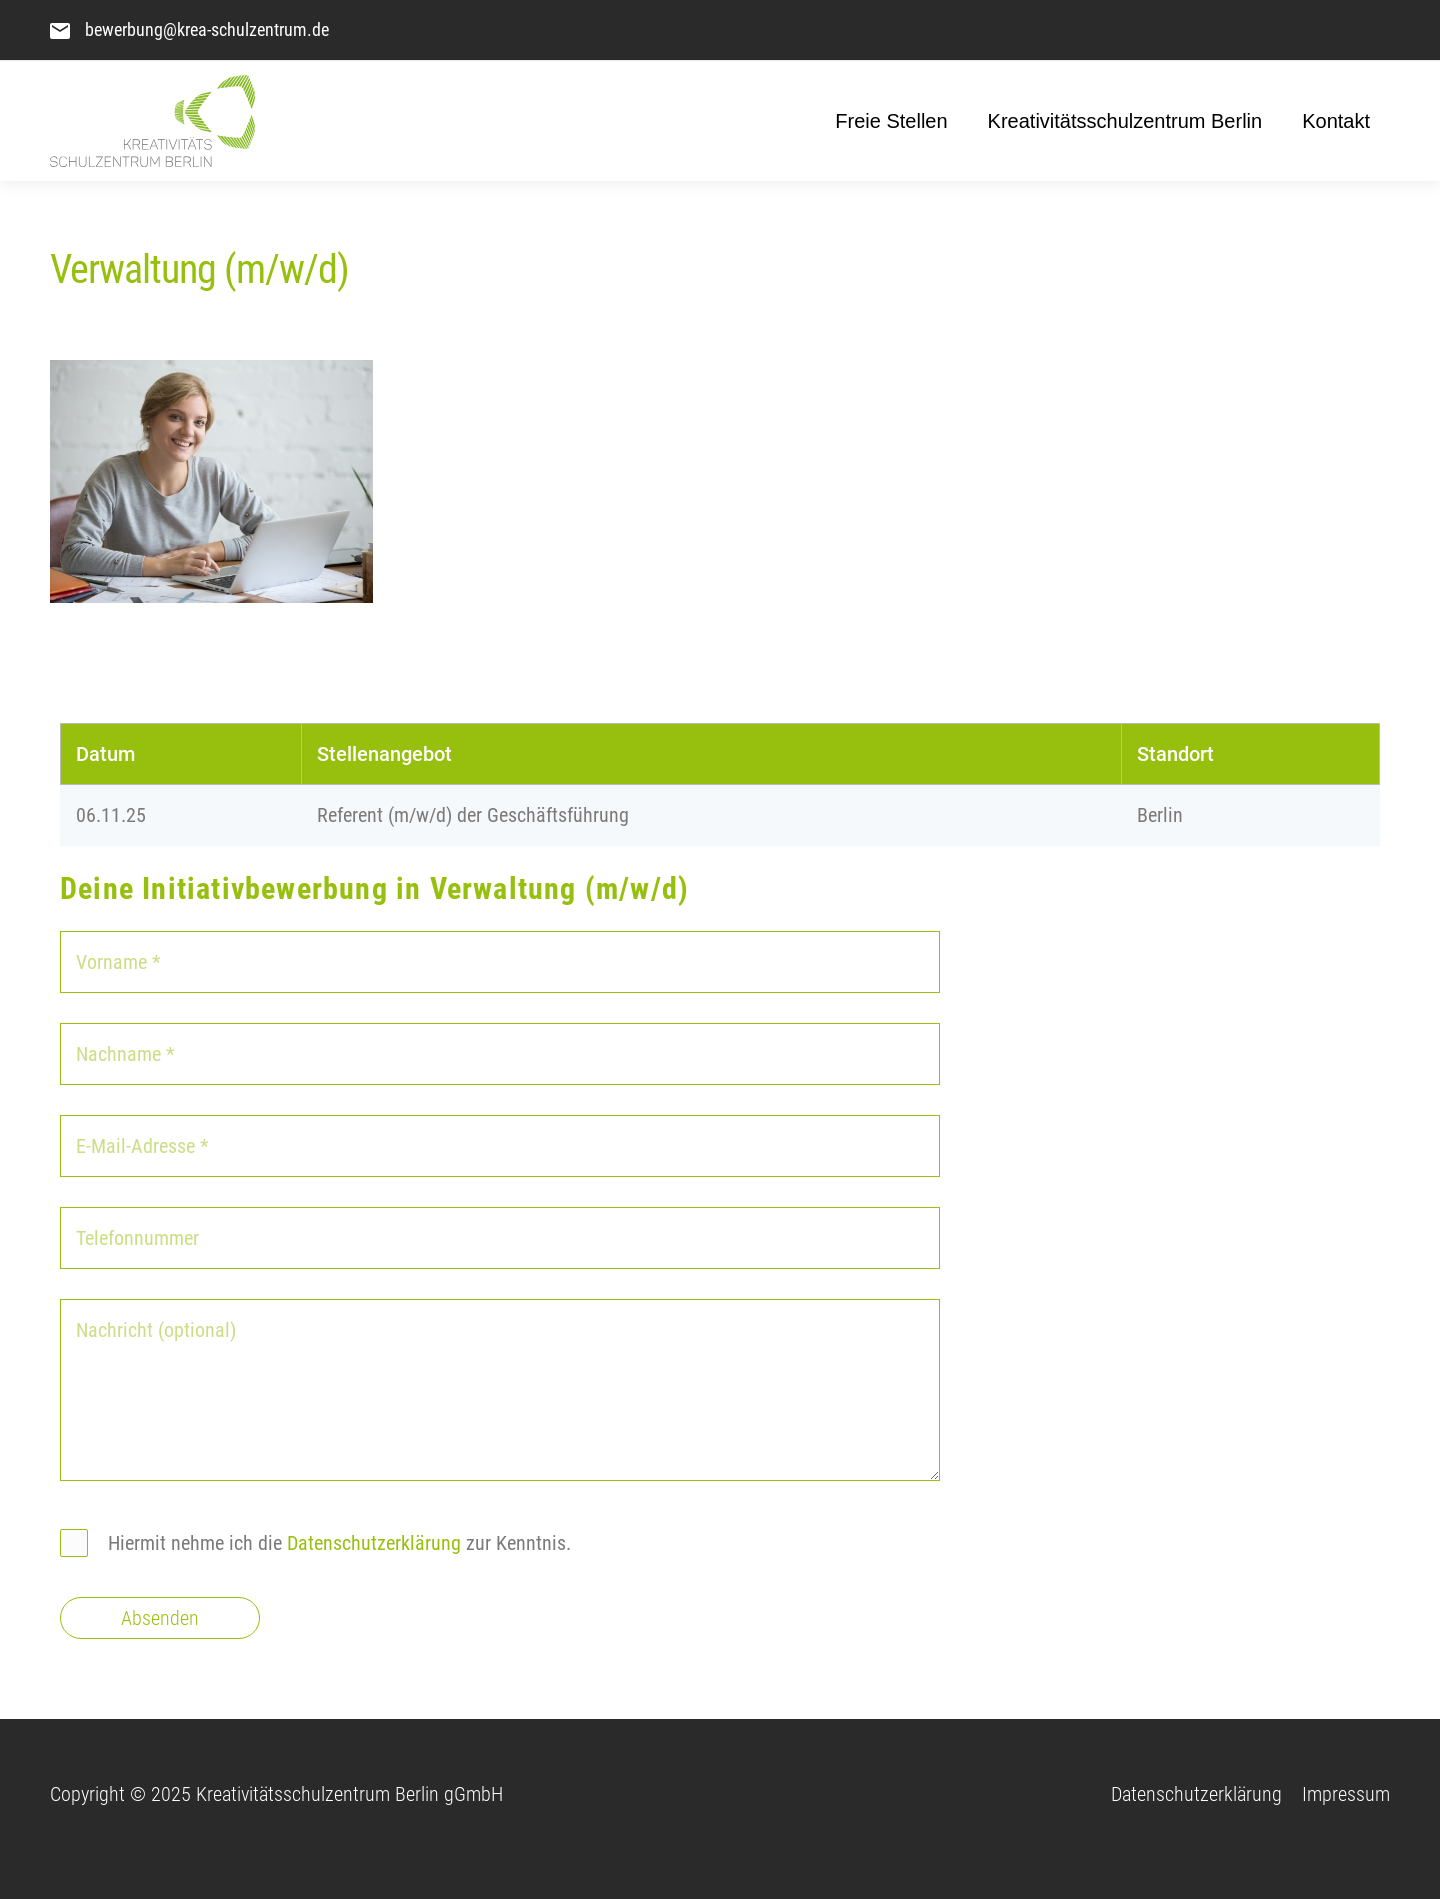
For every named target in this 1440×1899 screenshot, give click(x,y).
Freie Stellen (891, 121)
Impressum (1346, 1794)
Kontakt (1336, 121)
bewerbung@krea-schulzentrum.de (207, 29)
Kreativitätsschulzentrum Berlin (1125, 121)
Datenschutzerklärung (374, 1543)
